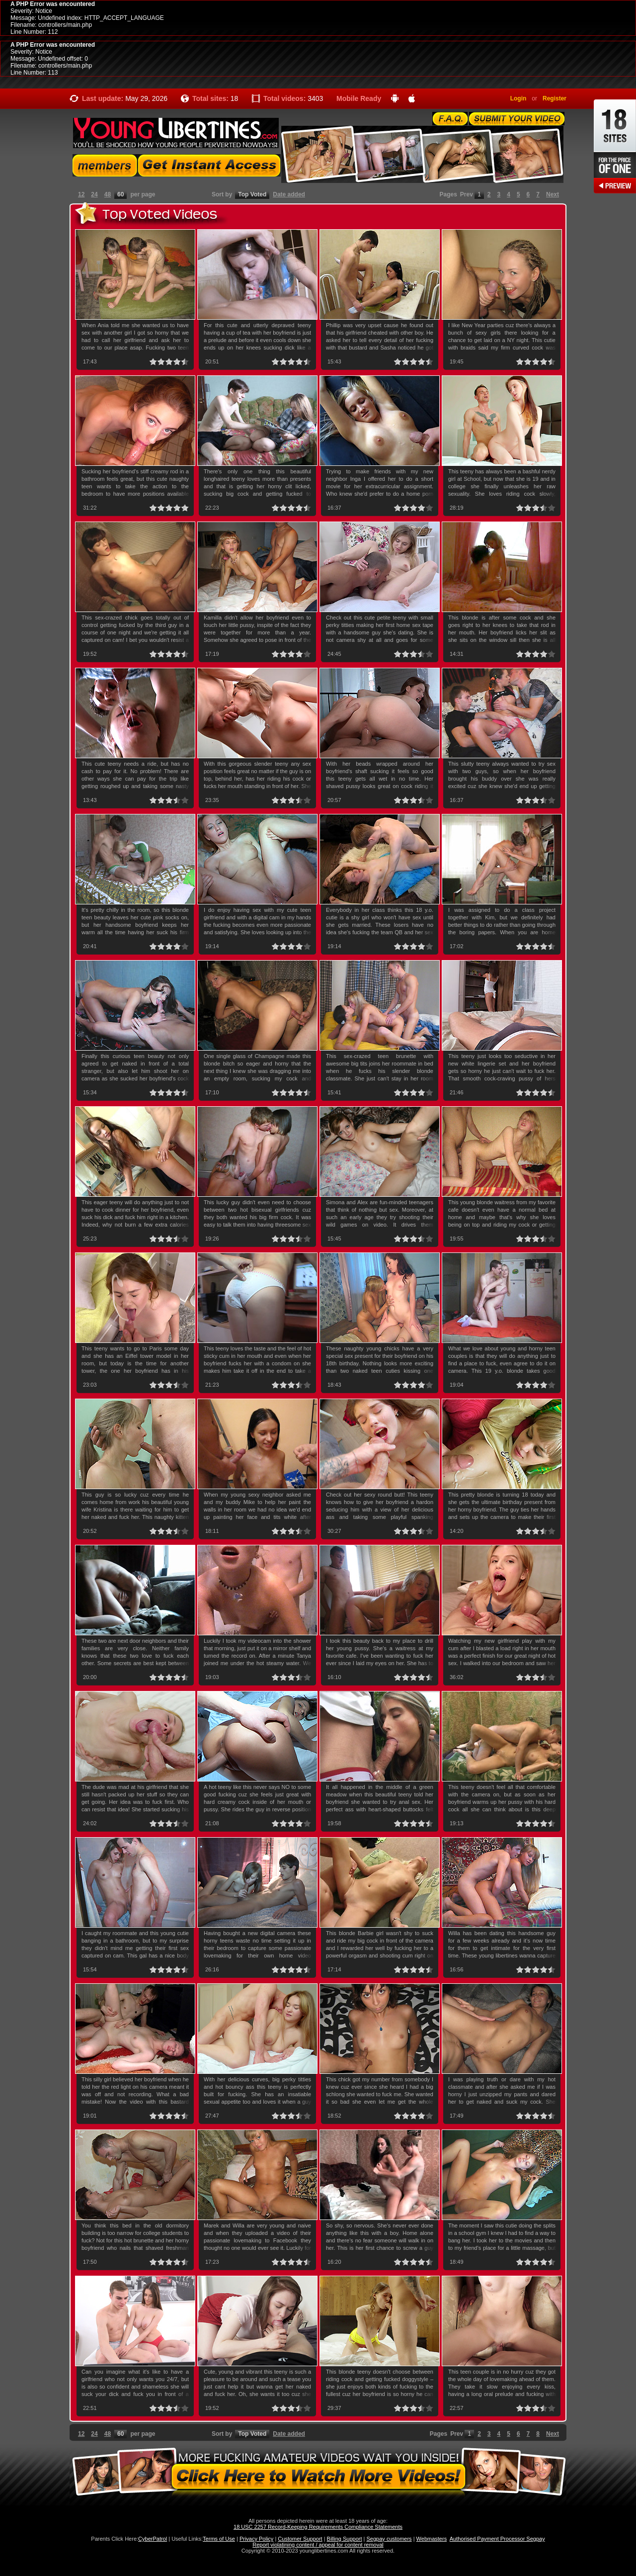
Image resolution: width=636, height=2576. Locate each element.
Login (518, 98)
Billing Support (344, 2539)
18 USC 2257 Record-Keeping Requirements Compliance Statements (318, 2527)
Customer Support (300, 2539)
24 (94, 194)
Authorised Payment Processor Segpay (497, 2539)
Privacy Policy (256, 2539)
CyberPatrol (152, 2539)
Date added (289, 194)
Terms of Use (219, 2539)
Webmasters (431, 2539)
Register (554, 98)
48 (107, 194)
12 (81, 194)
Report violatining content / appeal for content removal (318, 2545)
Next (552, 194)
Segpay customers (389, 2539)
